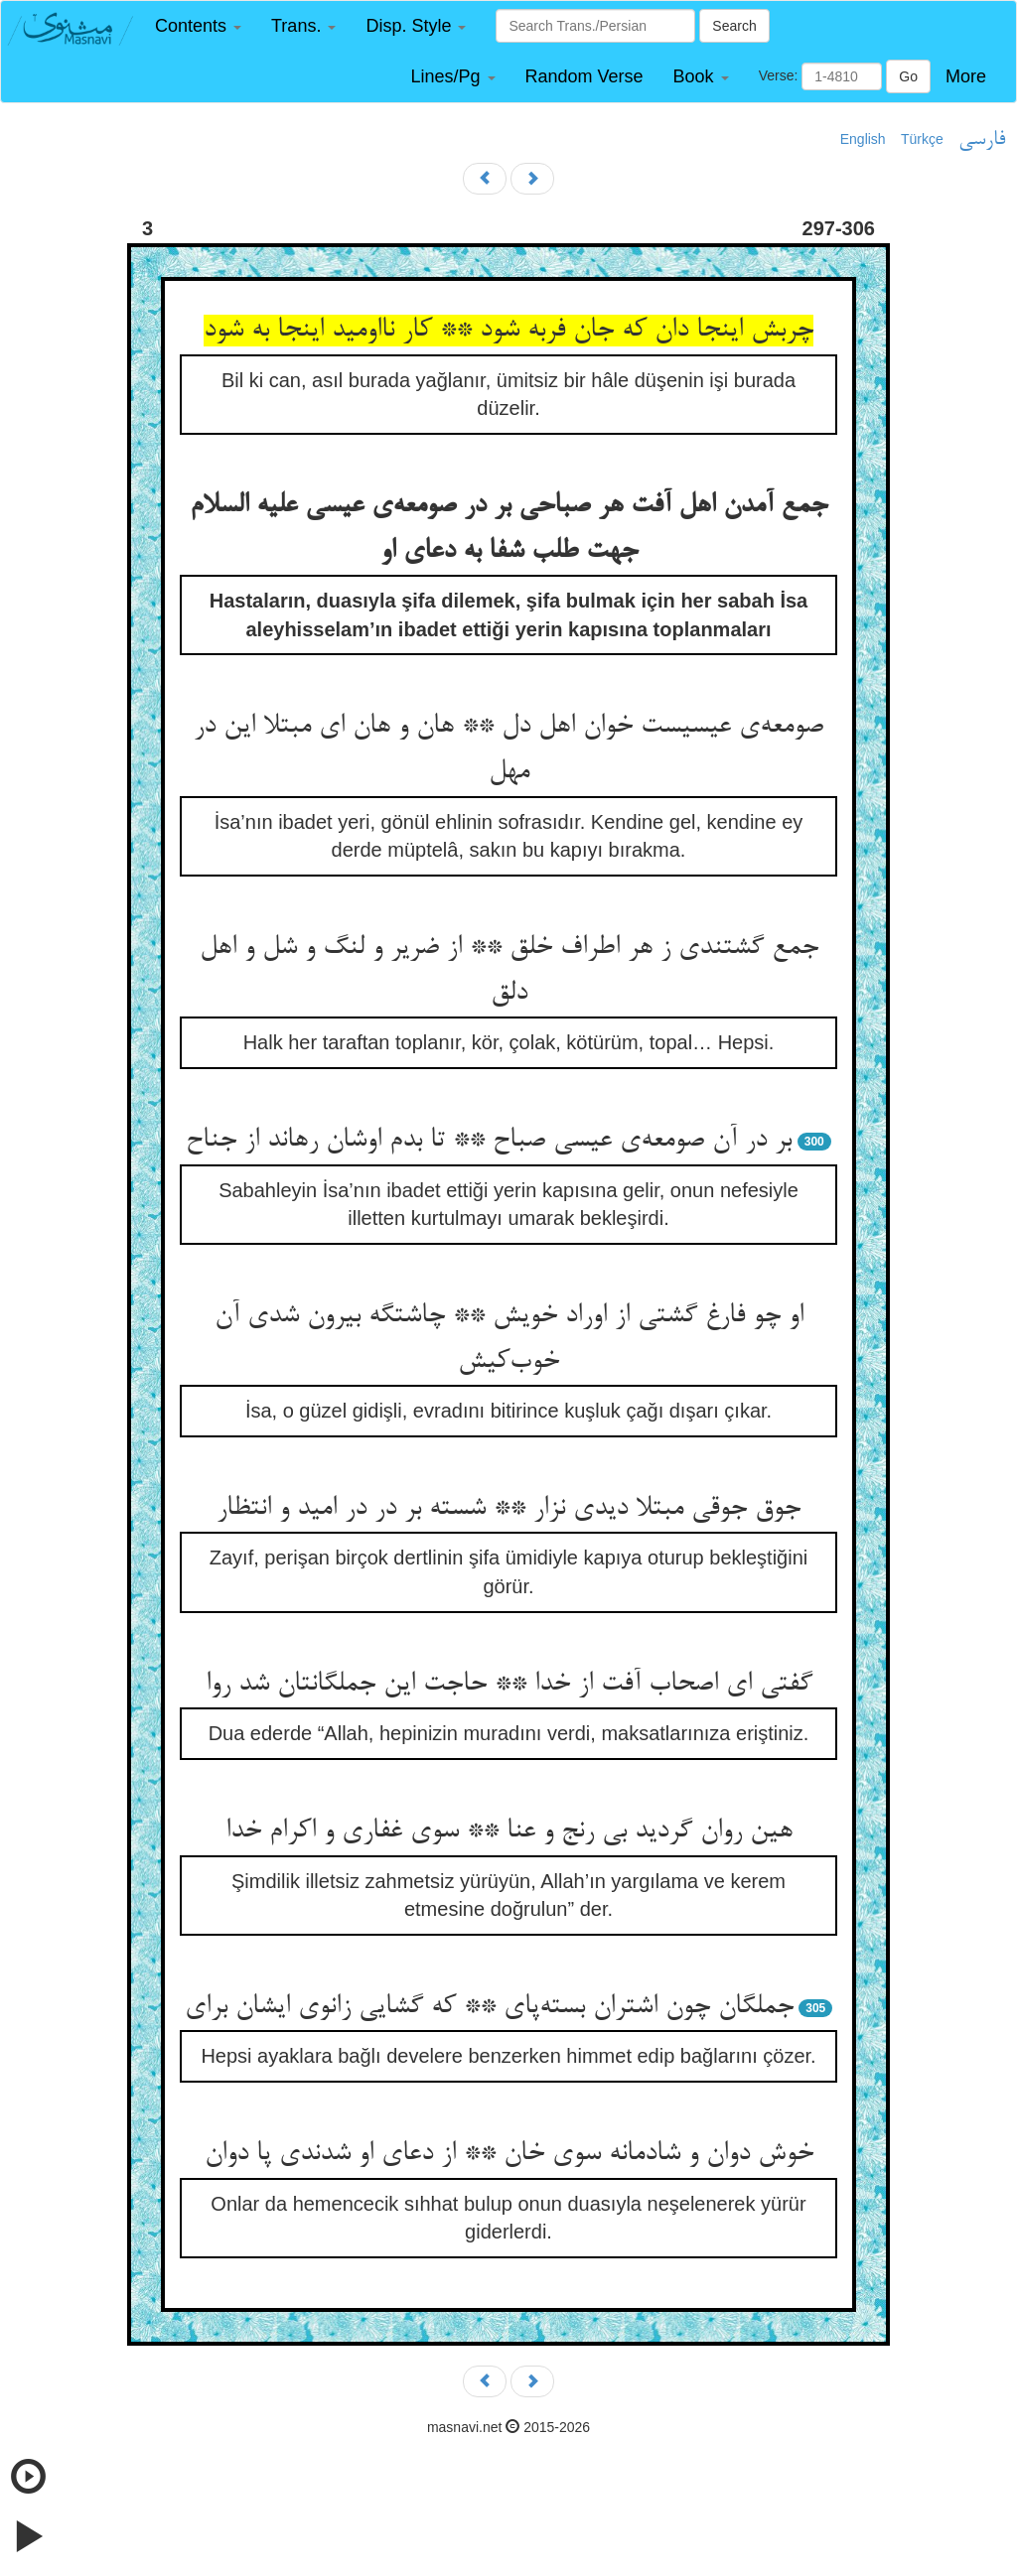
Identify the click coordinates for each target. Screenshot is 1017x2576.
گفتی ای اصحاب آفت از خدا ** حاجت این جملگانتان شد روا (509, 1684)
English (863, 139)
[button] (198, 26)
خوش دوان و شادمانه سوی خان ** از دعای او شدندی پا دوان (509, 2154)
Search (734, 26)
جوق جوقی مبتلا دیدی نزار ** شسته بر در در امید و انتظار (508, 1509)
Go (908, 76)
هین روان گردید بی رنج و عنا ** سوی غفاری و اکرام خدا (509, 1831)
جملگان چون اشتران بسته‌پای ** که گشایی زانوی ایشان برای (489, 2007)
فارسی (981, 140)
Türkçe (922, 139)
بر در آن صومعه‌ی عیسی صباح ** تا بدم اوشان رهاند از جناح (489, 1140)
